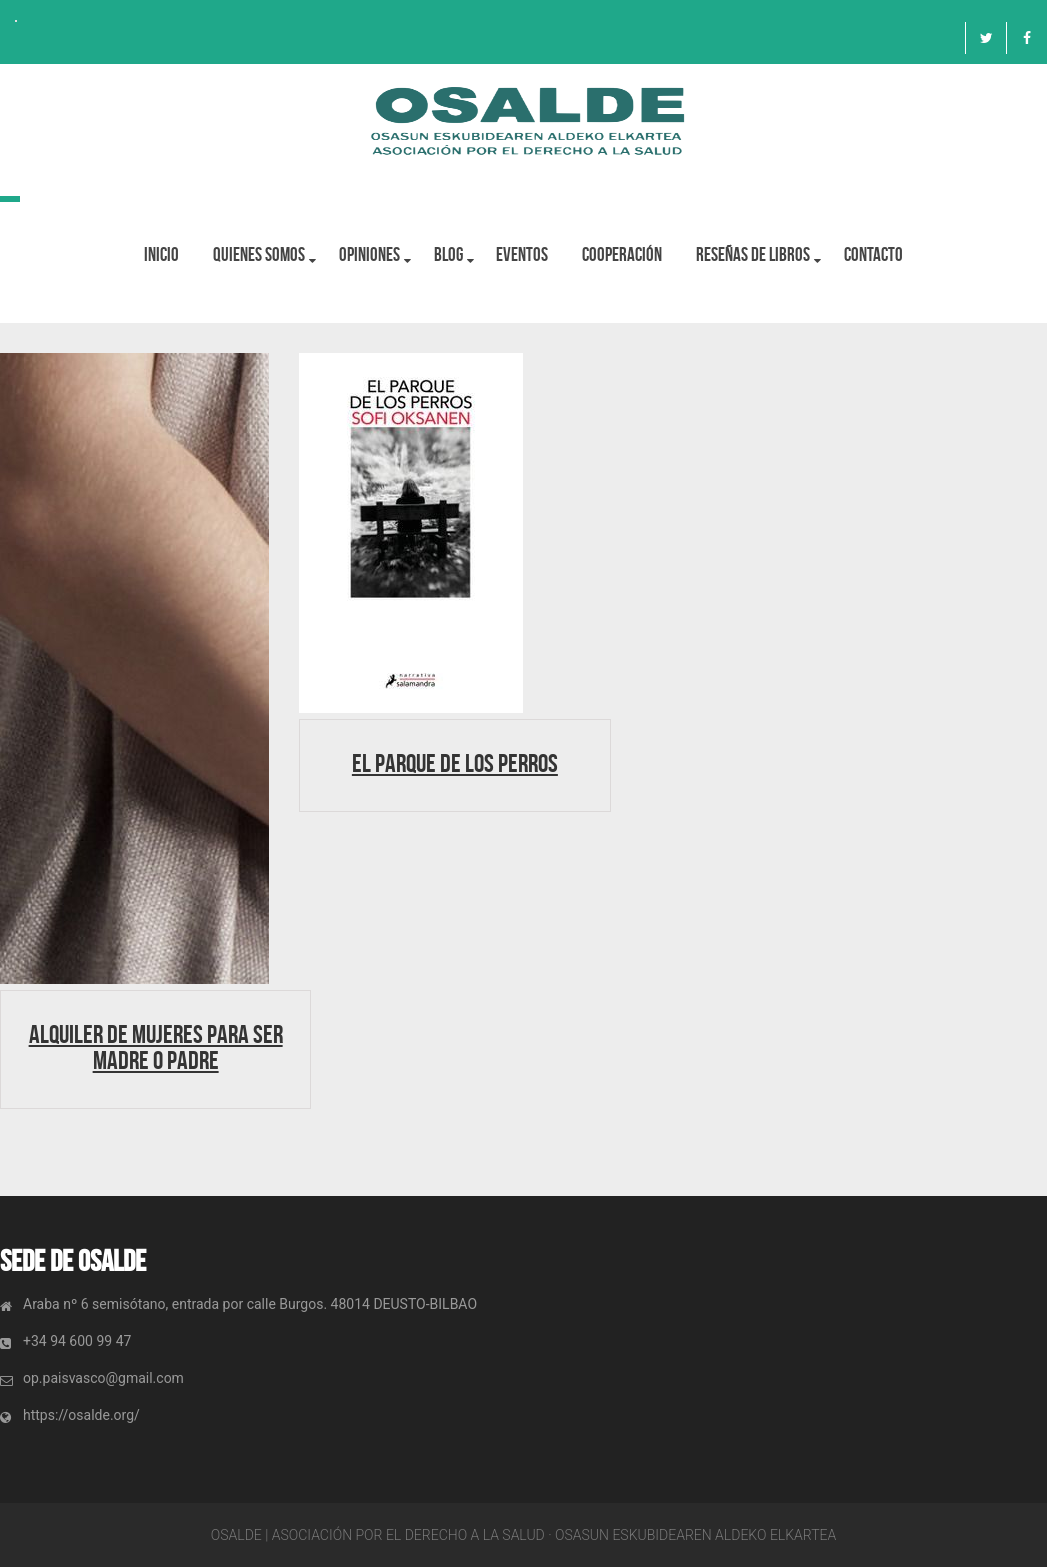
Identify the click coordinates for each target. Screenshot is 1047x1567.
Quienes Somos (259, 254)
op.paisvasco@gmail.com (103, 1378)
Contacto (874, 254)
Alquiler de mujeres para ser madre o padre (156, 1047)
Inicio (161, 254)
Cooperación (623, 254)
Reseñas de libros (754, 254)
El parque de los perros (455, 763)
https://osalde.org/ (81, 1415)
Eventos (523, 254)
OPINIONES (369, 254)
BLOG (448, 254)
